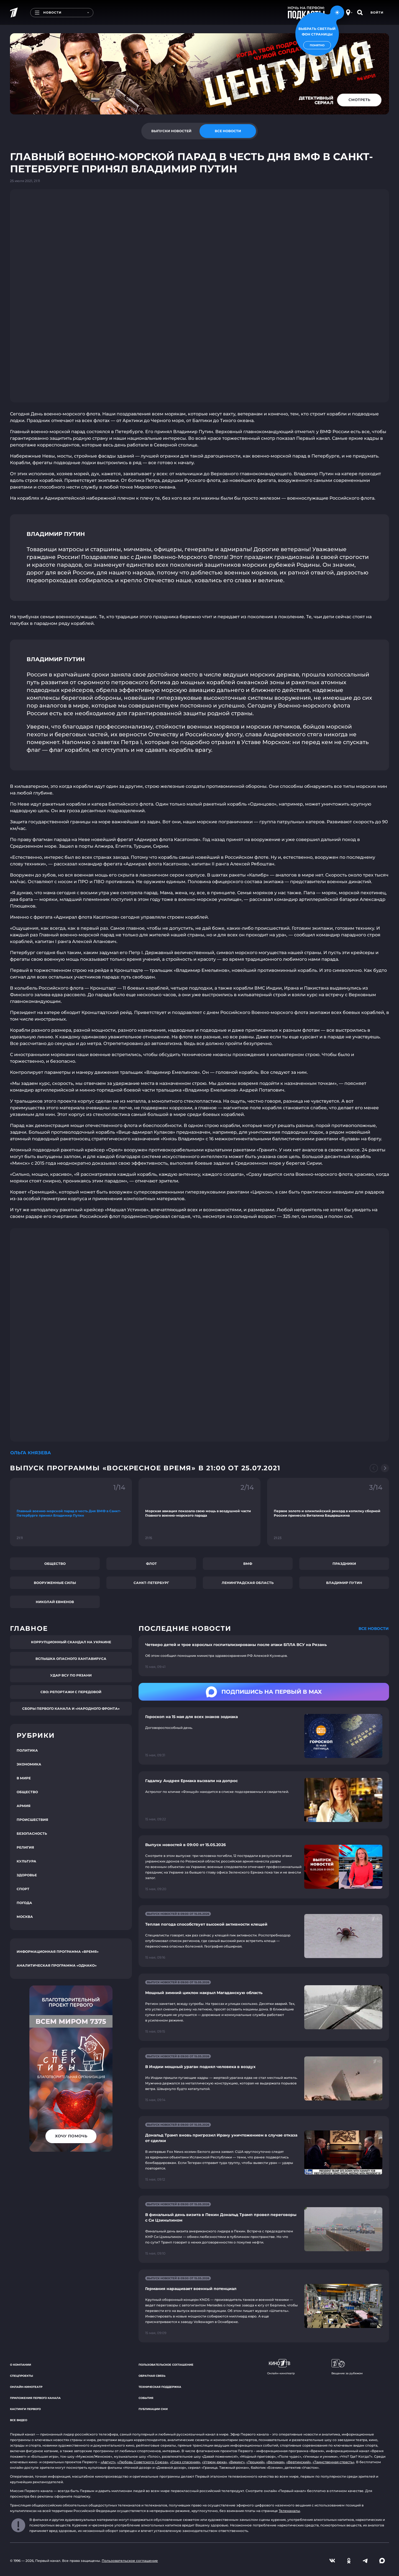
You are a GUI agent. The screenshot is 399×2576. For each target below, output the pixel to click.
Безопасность (32, 1833)
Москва (25, 1917)
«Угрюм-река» (214, 2462)
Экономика (29, 1764)
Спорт (23, 1889)
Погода (24, 1903)
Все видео (18, 2420)
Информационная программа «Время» (58, 1951)
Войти (376, 12)
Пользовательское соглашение (166, 2365)
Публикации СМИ (153, 2409)
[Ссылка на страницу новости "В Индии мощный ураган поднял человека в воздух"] (263, 2078)
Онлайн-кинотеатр (26, 2387)
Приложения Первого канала (35, 2398)
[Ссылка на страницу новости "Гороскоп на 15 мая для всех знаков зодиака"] (263, 1736)
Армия (23, 1806)
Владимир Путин (344, 1583)
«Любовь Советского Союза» (142, 2462)
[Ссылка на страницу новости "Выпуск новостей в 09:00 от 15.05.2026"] (263, 1867)
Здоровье (27, 1875)
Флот (151, 1564)
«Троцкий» (255, 2462)
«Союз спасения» (185, 2462)
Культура (26, 1861)
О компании (20, 2365)
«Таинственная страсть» (333, 2462)
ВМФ (247, 1564)
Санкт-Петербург (151, 1583)
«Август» (108, 2462)
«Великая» (275, 2462)
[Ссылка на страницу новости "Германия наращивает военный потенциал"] (263, 2306)
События (146, 2398)
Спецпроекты (21, 2376)
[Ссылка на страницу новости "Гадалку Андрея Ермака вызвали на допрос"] (263, 1800)
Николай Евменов (55, 1602)
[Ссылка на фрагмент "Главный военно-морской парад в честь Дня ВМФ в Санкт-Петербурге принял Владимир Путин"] (71, 1512)
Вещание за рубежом (347, 2367)
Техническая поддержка (160, 2387)
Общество (55, 1564)
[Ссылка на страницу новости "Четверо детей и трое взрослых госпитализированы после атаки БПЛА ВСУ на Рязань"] (263, 1656)
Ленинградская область (248, 1583)
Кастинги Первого (25, 2409)
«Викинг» (237, 2462)
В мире (24, 1778)
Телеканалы (289, 2511)
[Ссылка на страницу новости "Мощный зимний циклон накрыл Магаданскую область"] (263, 2007)
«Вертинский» (298, 2462)
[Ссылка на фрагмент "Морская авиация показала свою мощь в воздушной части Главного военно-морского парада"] (199, 1512)
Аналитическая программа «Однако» (57, 1965)
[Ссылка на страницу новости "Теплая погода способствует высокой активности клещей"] (263, 1936)
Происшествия (32, 1820)
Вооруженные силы (55, 1583)
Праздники (344, 1564)
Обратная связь (152, 2376)
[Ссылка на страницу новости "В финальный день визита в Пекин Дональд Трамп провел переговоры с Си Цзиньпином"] (263, 2229)
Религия (25, 1847)
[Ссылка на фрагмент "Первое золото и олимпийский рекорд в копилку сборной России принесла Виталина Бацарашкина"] (328, 1512)
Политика (27, 1750)
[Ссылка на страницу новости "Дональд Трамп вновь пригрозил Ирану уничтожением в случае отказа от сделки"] (263, 2152)
